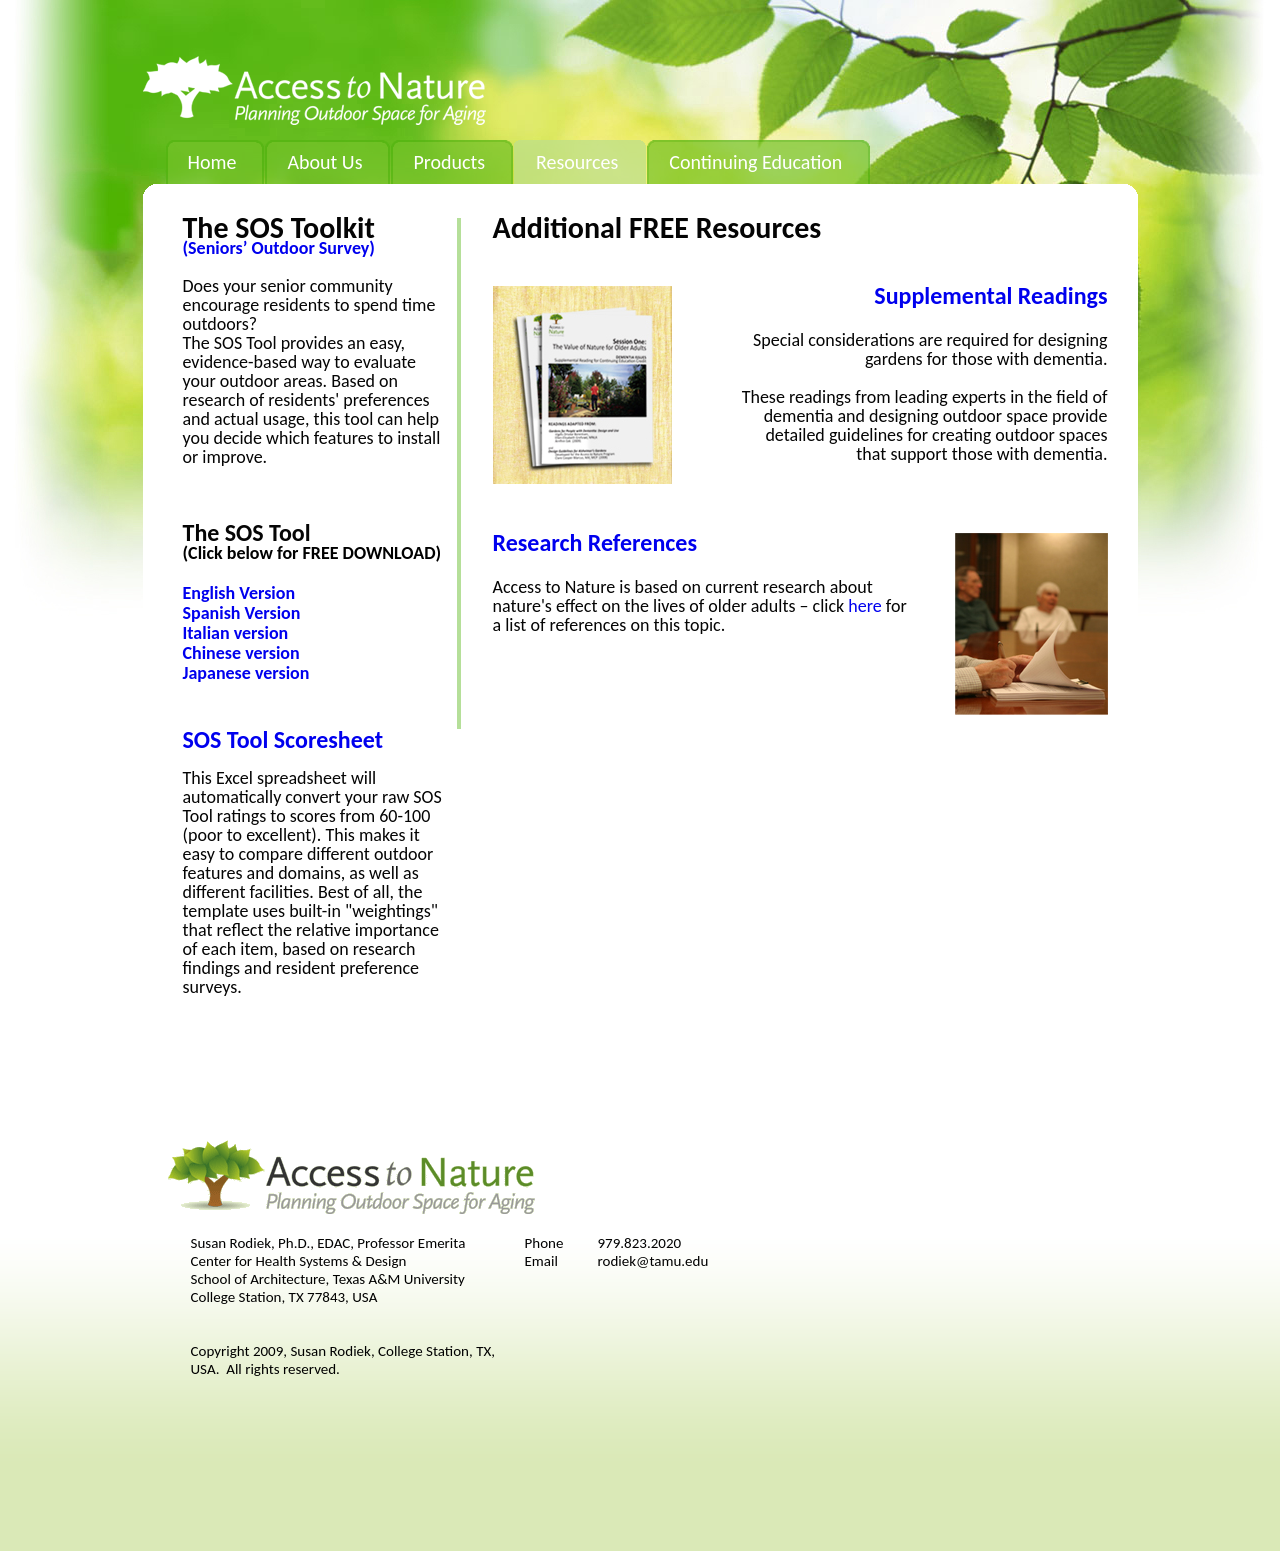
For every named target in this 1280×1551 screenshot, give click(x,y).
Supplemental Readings (990, 295)
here (864, 606)
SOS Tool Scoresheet (283, 739)
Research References (595, 542)
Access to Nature (314, 90)
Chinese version (241, 653)
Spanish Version (242, 613)
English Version (239, 593)
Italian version (236, 633)
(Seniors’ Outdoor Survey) (279, 248)
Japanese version (246, 673)
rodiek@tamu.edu (653, 1261)
